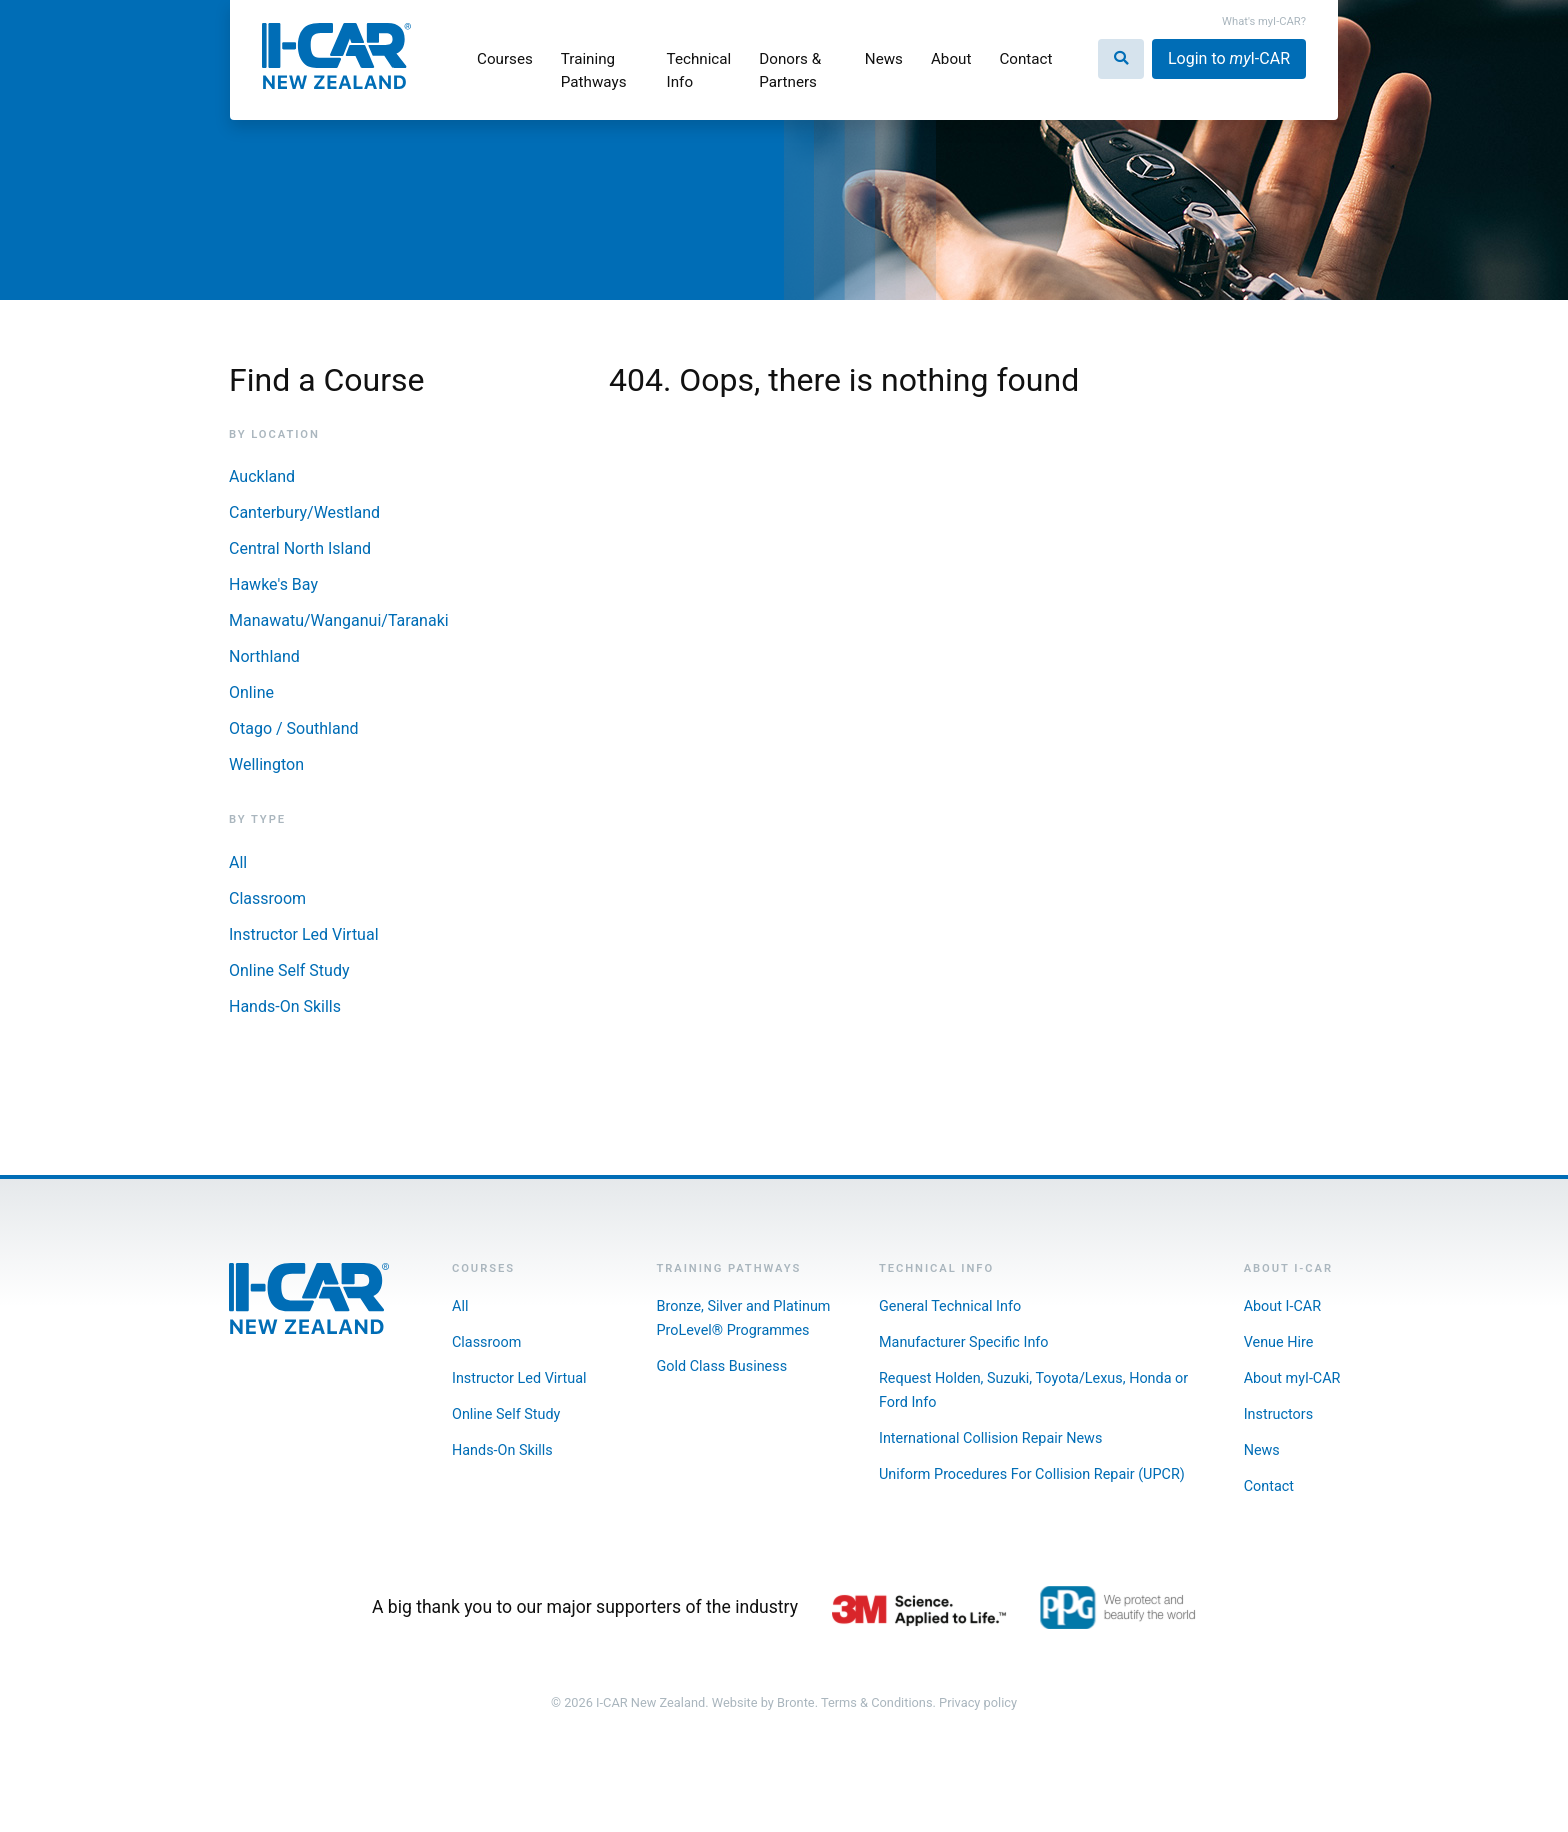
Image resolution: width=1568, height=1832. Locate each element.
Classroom (267, 898)
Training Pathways (594, 70)
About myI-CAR (1292, 1378)
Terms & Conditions (877, 1702)
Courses (505, 59)
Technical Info (699, 70)
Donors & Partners (790, 70)
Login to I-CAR (1229, 58)
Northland (264, 656)
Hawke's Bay (273, 584)
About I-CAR (1282, 1306)
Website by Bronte (763, 1702)
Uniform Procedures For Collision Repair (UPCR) (1032, 1474)
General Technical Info (950, 1306)
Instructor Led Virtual (304, 934)
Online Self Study (289, 970)
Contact (1025, 59)
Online (251, 692)
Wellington (266, 764)
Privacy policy (978, 1702)
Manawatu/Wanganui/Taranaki (339, 620)
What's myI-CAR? (1264, 21)
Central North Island (300, 548)
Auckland (262, 476)
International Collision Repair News (990, 1438)
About (951, 59)
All (238, 862)
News (884, 59)
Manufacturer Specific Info (964, 1342)
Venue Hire (1279, 1342)
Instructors (1278, 1414)
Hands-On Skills (285, 1006)
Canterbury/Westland (304, 512)
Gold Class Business (722, 1366)
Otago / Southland (294, 728)
